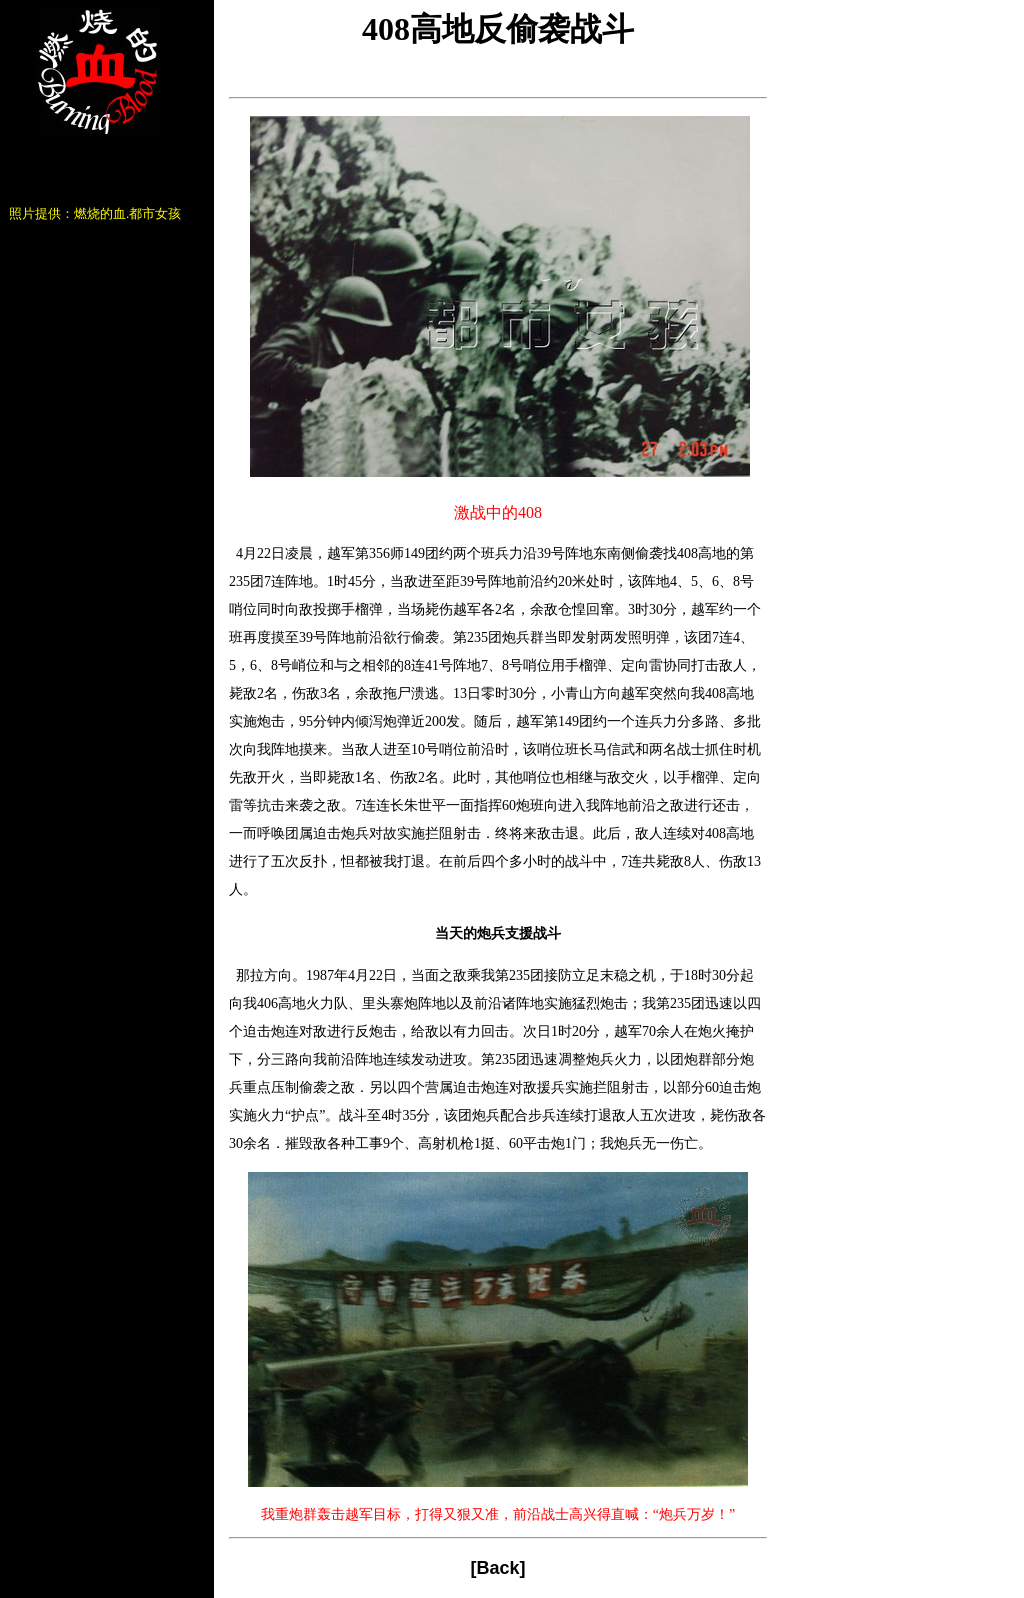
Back (497, 1568)
